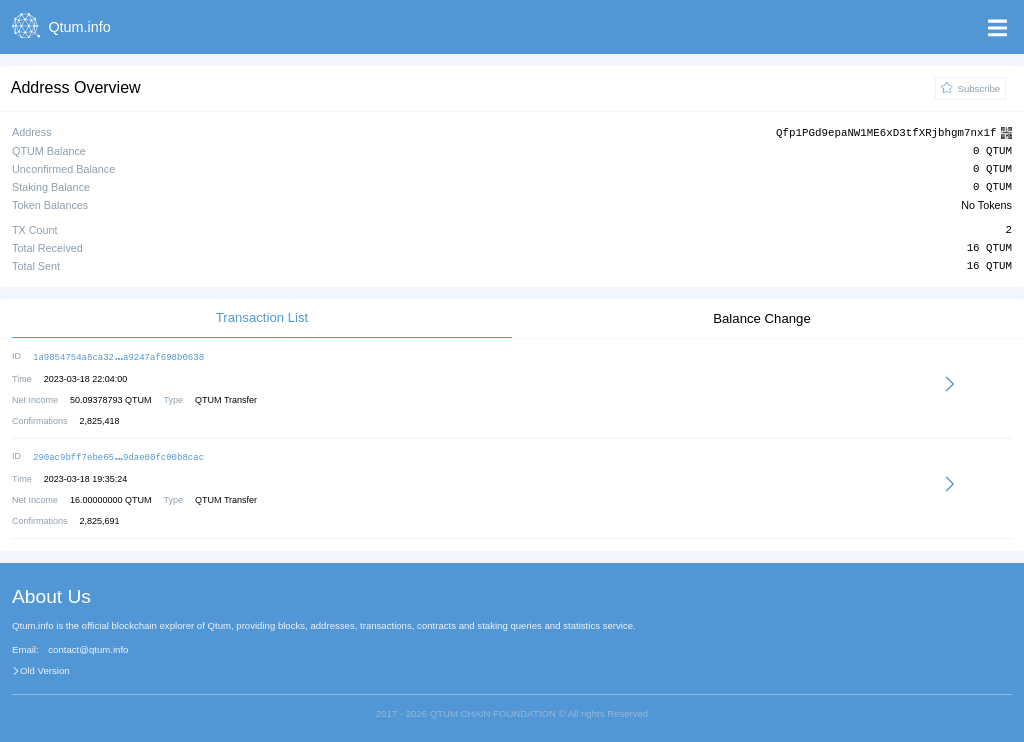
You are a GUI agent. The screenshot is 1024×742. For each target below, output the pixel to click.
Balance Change (762, 317)
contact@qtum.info (88, 647)
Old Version (45, 668)
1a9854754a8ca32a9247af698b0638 (118, 355)
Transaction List (262, 316)
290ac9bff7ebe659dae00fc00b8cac (118, 454)
